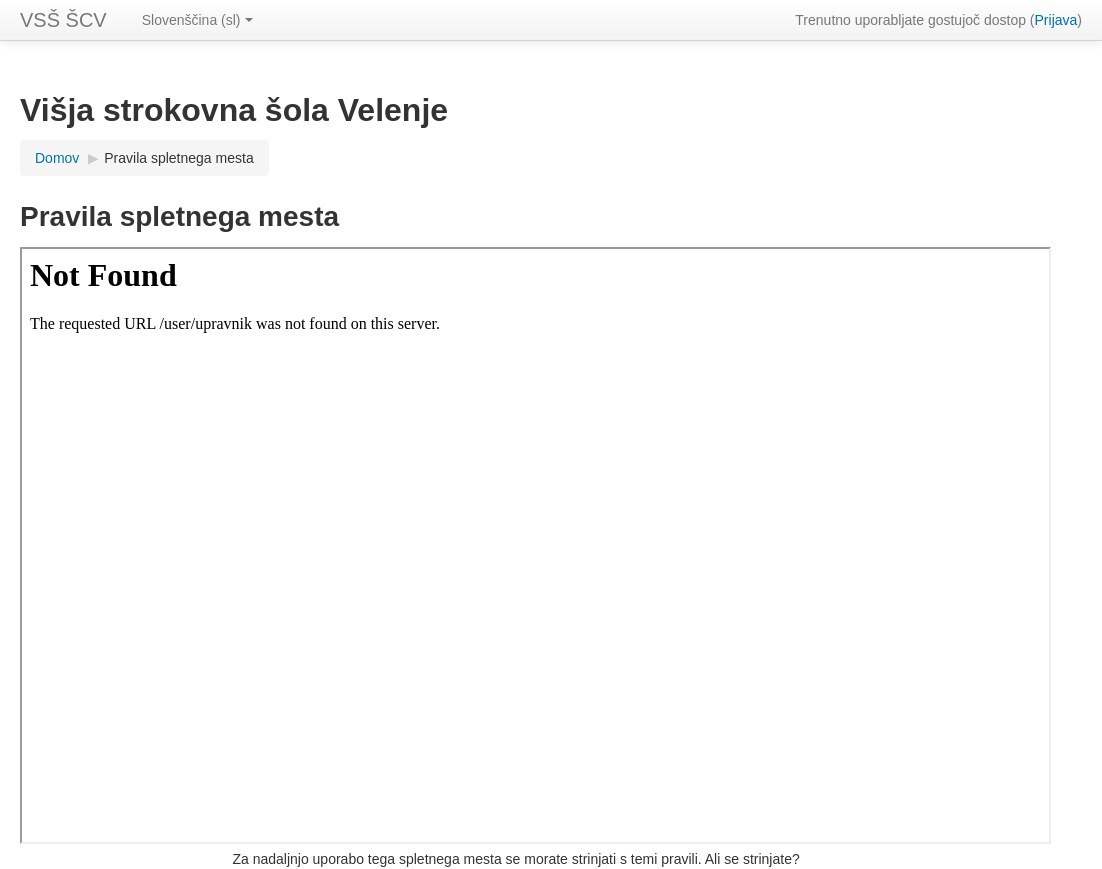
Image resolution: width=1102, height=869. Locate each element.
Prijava (1056, 20)
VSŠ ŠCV (63, 20)
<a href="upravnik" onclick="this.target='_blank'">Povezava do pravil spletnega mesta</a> (535, 545)
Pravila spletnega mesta (178, 158)
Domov (57, 158)
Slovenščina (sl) (197, 20)
